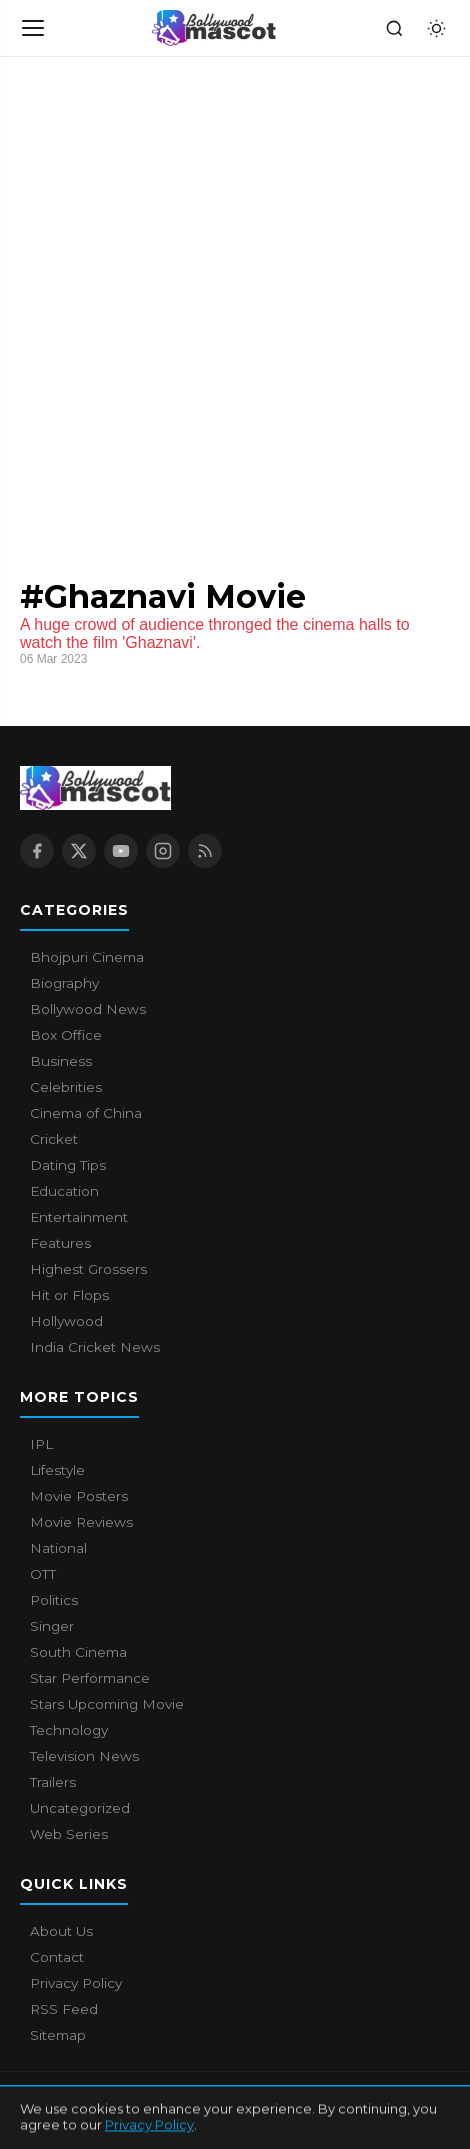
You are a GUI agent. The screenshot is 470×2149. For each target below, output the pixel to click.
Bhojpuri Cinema (87, 957)
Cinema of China (86, 1113)
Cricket (54, 1139)
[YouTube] (121, 851)
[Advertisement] (235, 302)
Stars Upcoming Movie (107, 1704)
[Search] (394, 28)
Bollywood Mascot (130, 2098)
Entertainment (79, 1217)
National (58, 1548)
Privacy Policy (76, 1983)
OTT (43, 1574)
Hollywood (66, 1321)
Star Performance (90, 1678)
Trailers (53, 1782)
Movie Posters (79, 1496)
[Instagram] (163, 851)
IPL (41, 1444)
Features (60, 1243)
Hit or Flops (69, 1295)
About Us (61, 1931)
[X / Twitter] (79, 851)
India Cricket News (95, 1347)
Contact (57, 1957)
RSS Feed (64, 2009)
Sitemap (58, 2035)
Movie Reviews (81, 1522)
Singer (52, 1626)
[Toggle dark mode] (436, 28)
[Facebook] (37, 851)
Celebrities (66, 1087)
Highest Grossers (88, 1269)
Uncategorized (80, 1808)
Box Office (66, 1035)
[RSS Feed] (205, 851)
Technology (69, 1730)
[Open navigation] (34, 28)
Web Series (69, 1834)
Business (61, 1061)
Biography (64, 983)
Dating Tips (68, 1165)
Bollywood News (88, 1009)
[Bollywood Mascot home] (214, 28)
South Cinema (78, 1652)
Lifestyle (57, 1470)
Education (64, 1191)
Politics (54, 1600)
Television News (84, 1756)
